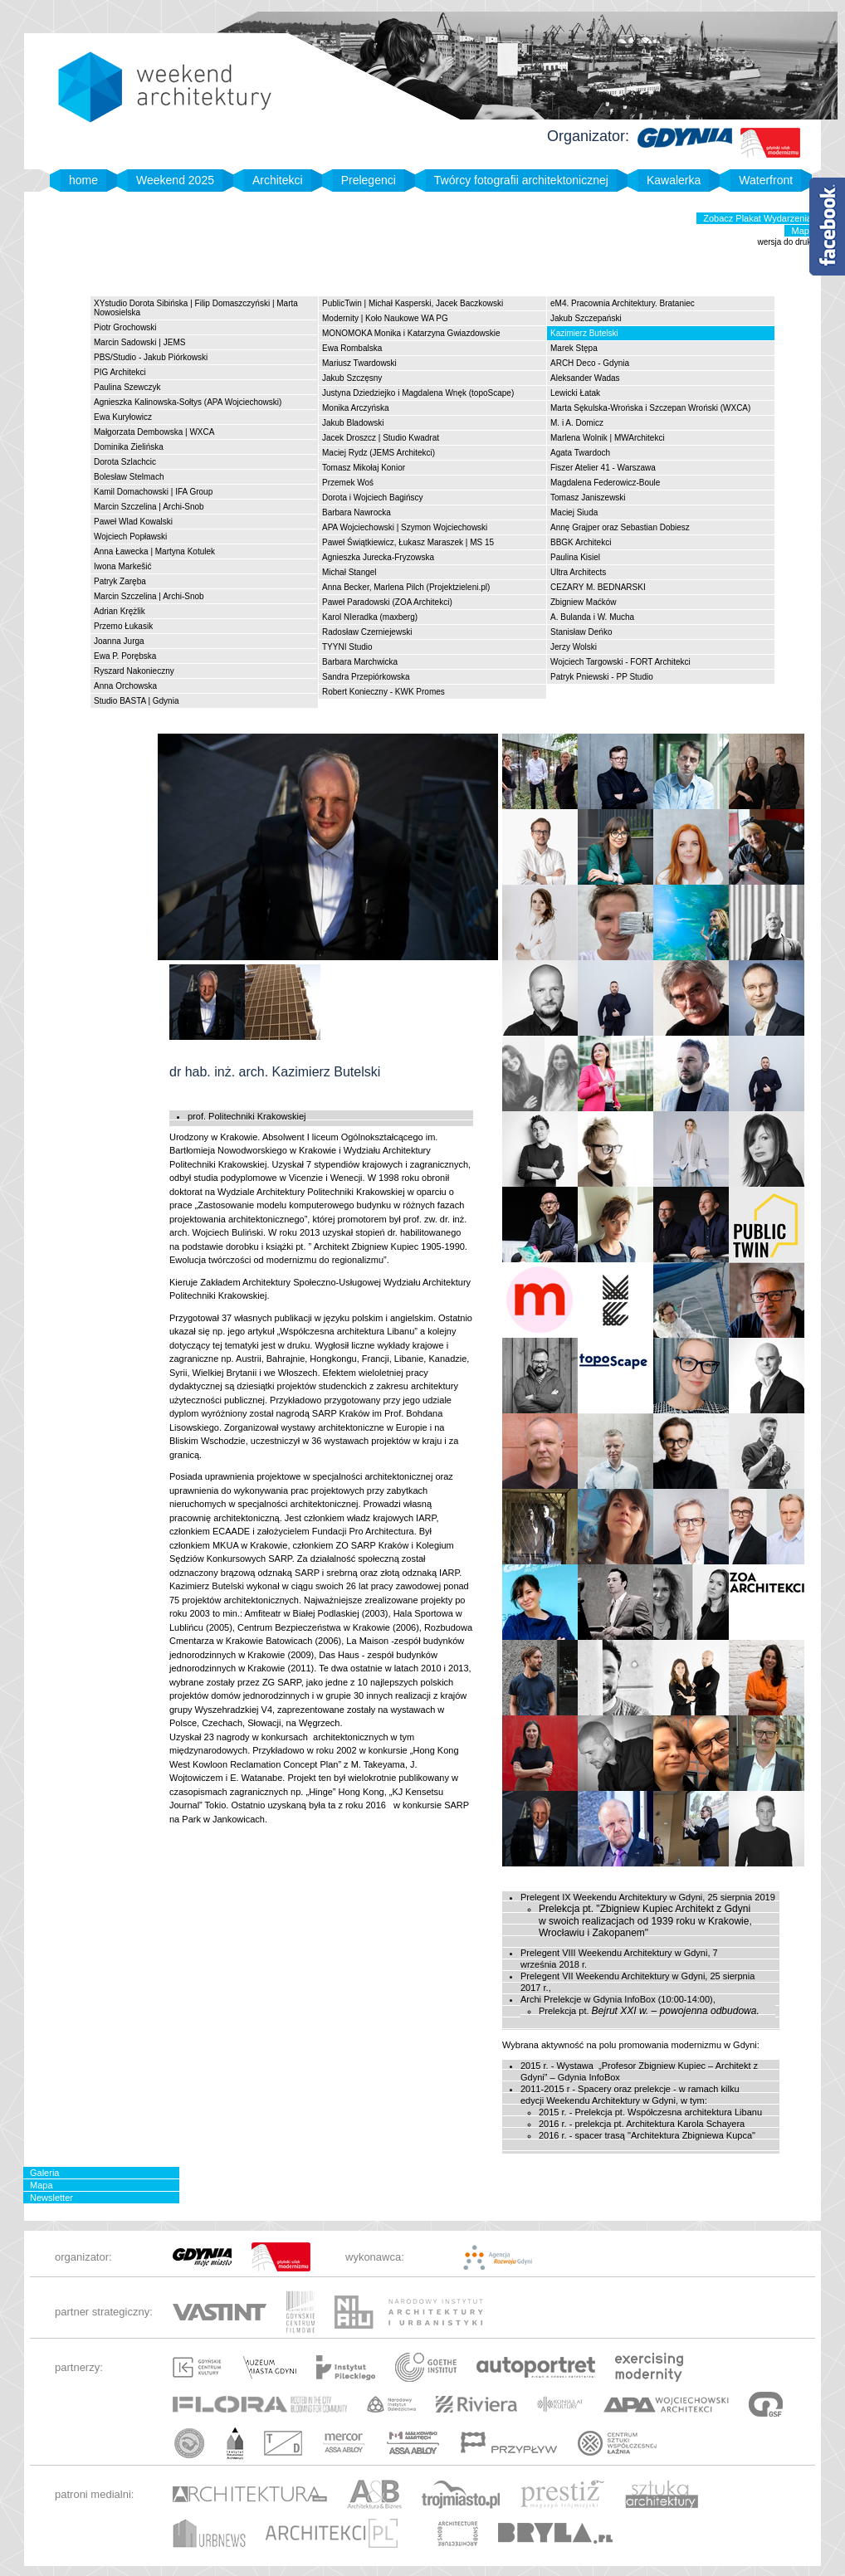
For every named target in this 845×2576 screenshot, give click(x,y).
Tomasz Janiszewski (588, 497)
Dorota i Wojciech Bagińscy (372, 497)
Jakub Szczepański (586, 318)
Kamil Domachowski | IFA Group (153, 491)
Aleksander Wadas (585, 378)
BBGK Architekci (580, 542)
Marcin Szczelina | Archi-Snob (149, 506)
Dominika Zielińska (129, 446)
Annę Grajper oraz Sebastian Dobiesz (620, 527)
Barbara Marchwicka (360, 661)
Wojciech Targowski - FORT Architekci (620, 661)
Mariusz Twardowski (359, 363)
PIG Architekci (120, 372)
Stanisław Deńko (581, 632)
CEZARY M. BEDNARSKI (598, 587)
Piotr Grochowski (125, 327)
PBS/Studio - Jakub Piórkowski (151, 357)
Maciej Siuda (574, 512)
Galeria (44, 2173)
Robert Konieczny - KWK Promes (383, 691)
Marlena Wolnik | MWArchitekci (607, 437)
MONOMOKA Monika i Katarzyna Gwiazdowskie (411, 333)
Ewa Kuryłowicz (123, 417)
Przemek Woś (348, 482)
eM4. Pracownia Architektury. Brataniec (622, 303)
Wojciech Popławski (130, 536)
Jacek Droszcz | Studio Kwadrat (380, 437)
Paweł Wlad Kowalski (133, 521)
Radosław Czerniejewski (367, 632)
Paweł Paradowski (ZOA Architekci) (387, 602)
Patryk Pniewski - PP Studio (601, 676)
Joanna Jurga (119, 641)
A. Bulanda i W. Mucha (592, 617)
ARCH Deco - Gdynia (589, 363)
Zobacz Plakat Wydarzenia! (758, 218)
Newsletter (51, 2198)
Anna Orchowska (125, 685)
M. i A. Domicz (576, 422)
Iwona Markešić (122, 566)
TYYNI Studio (347, 646)
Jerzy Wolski (573, 646)
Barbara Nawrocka (356, 512)
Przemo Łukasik (123, 626)
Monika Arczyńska (355, 407)
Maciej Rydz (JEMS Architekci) (378, 452)
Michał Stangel (349, 572)
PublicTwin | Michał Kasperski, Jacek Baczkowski (412, 303)
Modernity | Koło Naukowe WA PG (385, 318)
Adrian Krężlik (119, 611)
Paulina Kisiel (575, 557)
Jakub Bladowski (352, 422)
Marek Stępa (574, 348)
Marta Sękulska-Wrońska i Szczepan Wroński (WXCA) (650, 407)
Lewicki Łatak (575, 393)
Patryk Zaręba (120, 581)
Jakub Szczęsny (352, 378)
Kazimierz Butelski (584, 333)
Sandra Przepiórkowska (366, 676)
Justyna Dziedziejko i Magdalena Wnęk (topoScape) (418, 393)
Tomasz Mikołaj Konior (363, 467)
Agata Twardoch (580, 452)
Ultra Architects (578, 572)
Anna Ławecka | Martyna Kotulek (154, 551)
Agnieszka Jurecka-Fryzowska (378, 557)
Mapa (802, 231)
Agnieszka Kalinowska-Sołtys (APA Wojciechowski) (187, 402)
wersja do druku (786, 241)
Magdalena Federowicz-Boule (605, 482)
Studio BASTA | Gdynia (136, 700)
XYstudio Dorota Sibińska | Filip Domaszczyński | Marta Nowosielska (196, 308)
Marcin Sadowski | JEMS (139, 342)
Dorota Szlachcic (125, 461)
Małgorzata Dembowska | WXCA (154, 432)
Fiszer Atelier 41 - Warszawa (603, 467)
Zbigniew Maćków (583, 602)
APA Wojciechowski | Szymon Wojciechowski (404, 527)
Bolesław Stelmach (129, 476)
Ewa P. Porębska (125, 656)
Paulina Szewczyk (127, 387)
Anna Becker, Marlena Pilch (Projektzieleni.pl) (406, 587)
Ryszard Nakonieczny (134, 671)
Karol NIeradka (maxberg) (370, 617)
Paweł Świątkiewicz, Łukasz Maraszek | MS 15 (408, 542)
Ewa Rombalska (352, 348)
